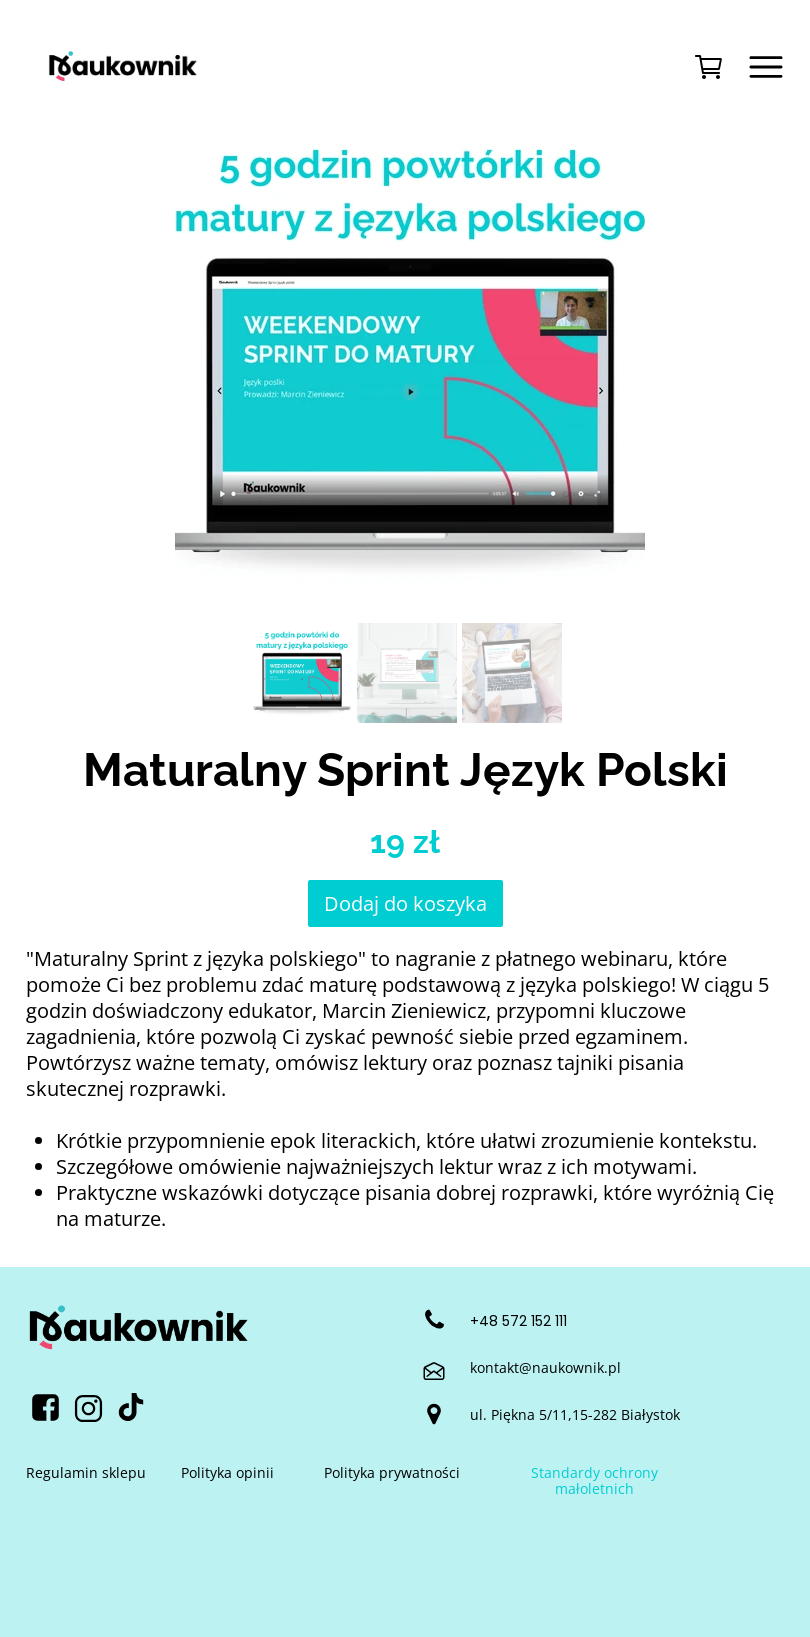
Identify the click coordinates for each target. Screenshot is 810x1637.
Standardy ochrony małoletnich (594, 1480)
